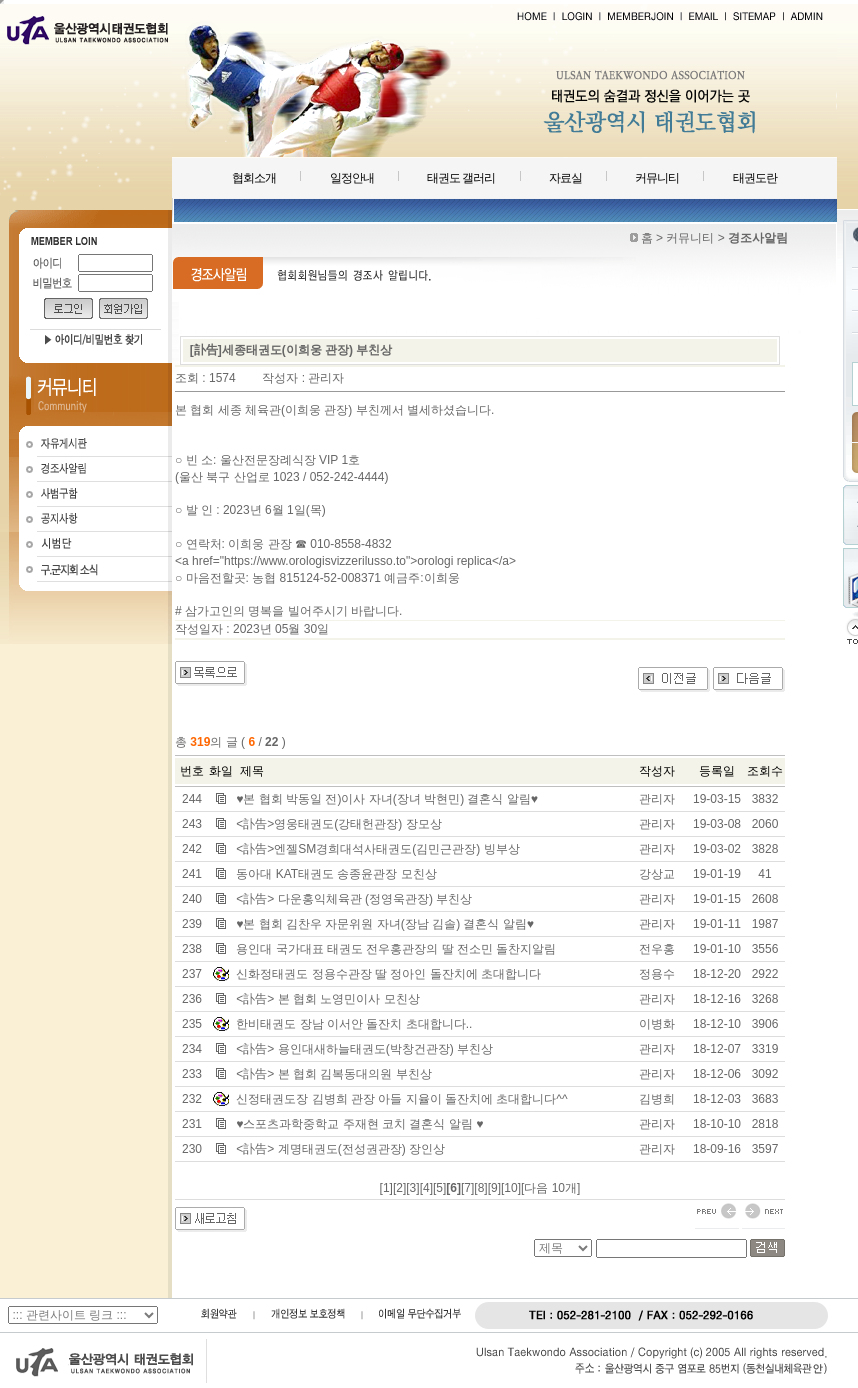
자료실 (565, 178)
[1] (386, 1188)
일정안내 (352, 178)
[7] (467, 1188)
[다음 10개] (550, 1188)
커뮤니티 (657, 178)
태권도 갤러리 (461, 178)
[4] (426, 1188)
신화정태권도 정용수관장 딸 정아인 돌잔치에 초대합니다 (388, 974)
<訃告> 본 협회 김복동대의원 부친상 (333, 1074)
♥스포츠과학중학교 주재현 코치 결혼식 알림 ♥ (359, 1124)
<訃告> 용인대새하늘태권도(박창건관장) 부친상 (364, 1049)
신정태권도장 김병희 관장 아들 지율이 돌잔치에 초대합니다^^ (401, 1099)
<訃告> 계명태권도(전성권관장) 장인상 (340, 1149)
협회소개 (254, 178)
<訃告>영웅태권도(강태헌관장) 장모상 (338, 824)
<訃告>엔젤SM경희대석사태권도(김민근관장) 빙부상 (377, 849)
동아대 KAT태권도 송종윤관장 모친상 (336, 874)
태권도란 (755, 178)
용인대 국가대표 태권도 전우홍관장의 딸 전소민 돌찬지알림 (396, 949)
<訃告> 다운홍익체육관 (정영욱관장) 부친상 (354, 899)
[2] (399, 1188)
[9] (494, 1188)
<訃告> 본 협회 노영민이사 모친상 (327, 999)
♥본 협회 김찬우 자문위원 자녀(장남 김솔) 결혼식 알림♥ (385, 924)
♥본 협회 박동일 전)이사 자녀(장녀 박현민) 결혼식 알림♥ (387, 799)
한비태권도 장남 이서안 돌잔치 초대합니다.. (354, 1024)
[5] (439, 1188)
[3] (412, 1188)
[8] (480, 1188)
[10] (511, 1188)
